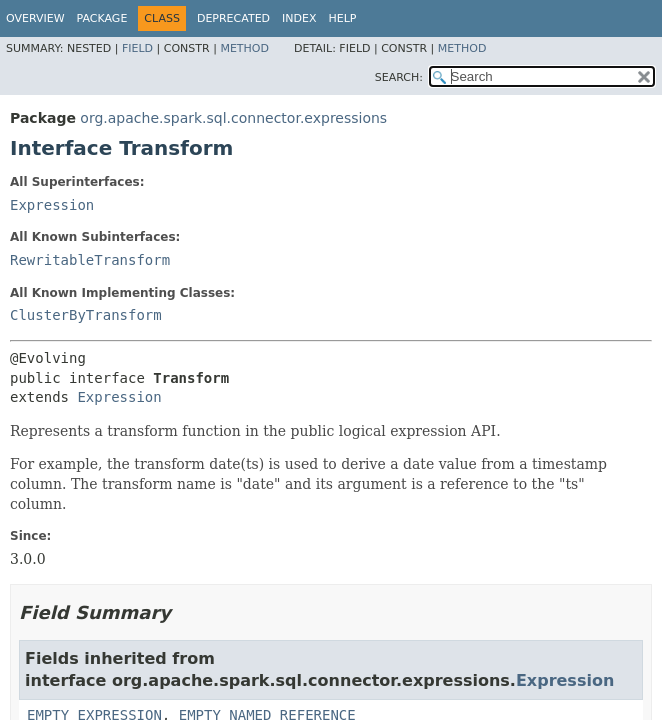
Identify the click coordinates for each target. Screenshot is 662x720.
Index (299, 18)
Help (343, 18)
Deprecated (233, 18)
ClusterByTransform (86, 315)
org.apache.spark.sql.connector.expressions (233, 118)
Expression (52, 205)
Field (137, 48)
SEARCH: (399, 77)
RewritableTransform (90, 260)
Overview (35, 18)
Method (244, 48)
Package (102, 18)
